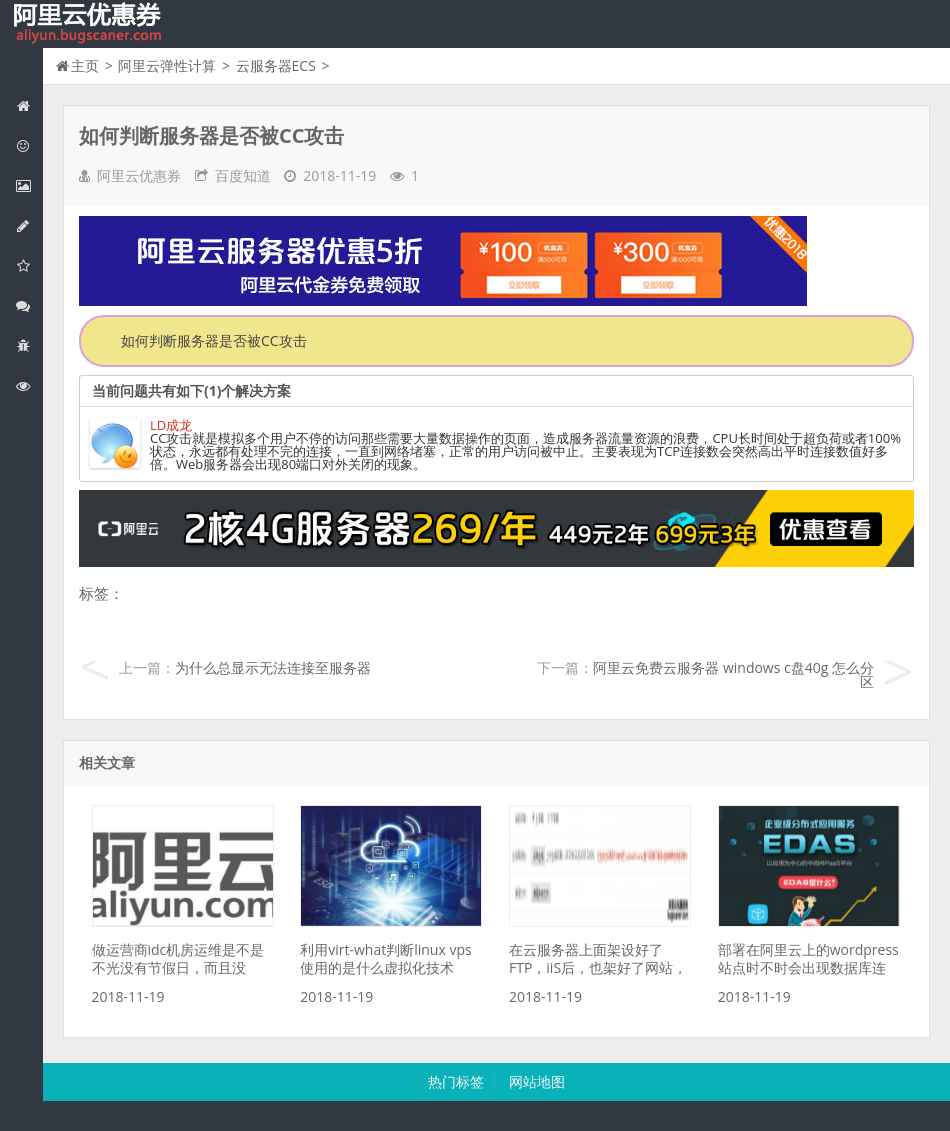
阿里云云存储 (29, 265)
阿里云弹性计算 (29, 185)
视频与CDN (29, 305)
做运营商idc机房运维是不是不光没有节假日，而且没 (178, 958)
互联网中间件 (29, 345)
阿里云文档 (29, 385)
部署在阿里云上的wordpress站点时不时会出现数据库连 (808, 958)
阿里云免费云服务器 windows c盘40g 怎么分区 (733, 674)
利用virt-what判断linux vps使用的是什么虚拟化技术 (385, 958)
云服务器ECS (276, 65)
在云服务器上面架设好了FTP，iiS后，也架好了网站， (598, 958)
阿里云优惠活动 (29, 145)
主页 (85, 65)
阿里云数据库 (29, 225)
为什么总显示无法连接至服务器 (273, 667)
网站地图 (537, 1081)
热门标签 (456, 1081)
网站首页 (29, 105)
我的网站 (90, 24)
